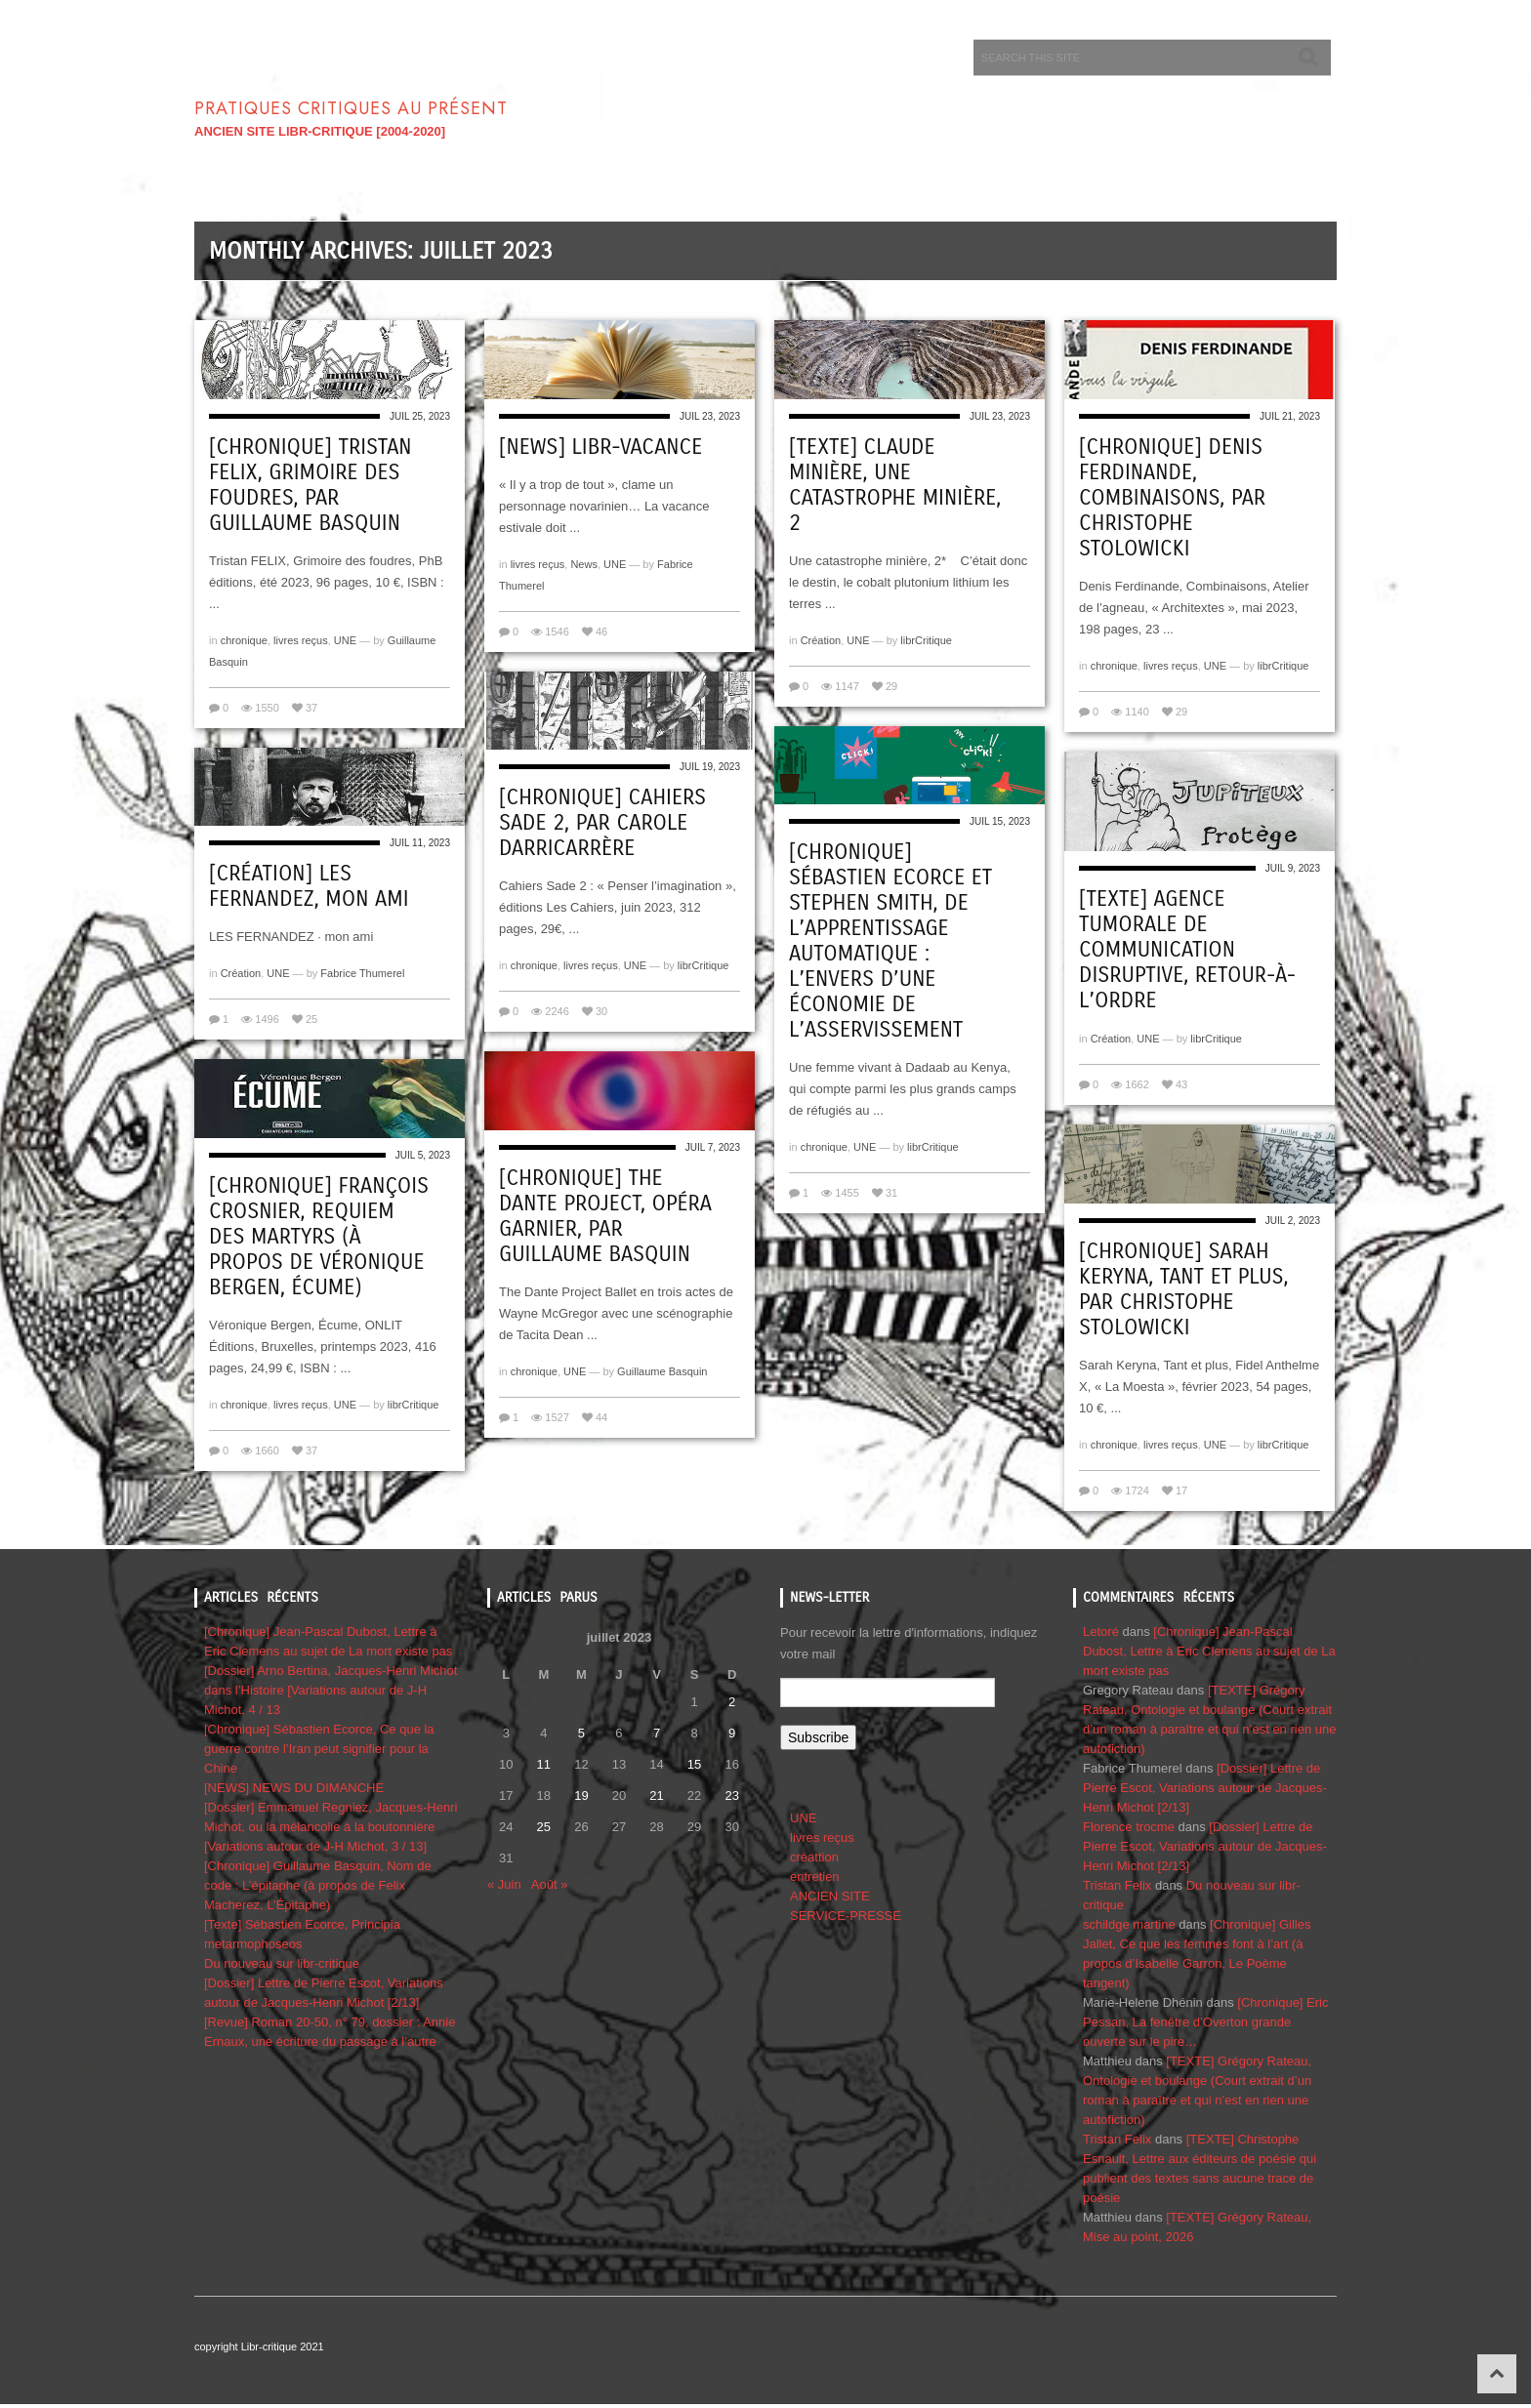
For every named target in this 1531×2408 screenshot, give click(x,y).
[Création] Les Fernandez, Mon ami (308, 886)
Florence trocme (1129, 1826)
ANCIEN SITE (830, 1896)
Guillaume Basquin (662, 1371)
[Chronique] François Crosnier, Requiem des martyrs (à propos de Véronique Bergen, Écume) (319, 1236)
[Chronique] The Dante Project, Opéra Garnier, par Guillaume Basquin (605, 1216)
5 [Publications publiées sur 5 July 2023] (581, 1733)
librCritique (926, 640)
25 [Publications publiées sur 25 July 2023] (544, 1826)
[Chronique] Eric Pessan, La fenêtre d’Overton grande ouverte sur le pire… (1205, 2022)
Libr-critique (389, 68)
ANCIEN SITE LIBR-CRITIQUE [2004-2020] (319, 131)
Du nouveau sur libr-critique (281, 1963)
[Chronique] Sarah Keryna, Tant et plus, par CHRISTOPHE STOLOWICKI (1184, 1289)
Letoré (1101, 1631)
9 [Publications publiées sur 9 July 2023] (731, 1733)
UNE (345, 640)
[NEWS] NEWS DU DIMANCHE (294, 1787)
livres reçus (300, 640)
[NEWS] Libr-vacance (600, 447)
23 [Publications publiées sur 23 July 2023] (731, 1795)
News (584, 564)
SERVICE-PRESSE (845, 1915)
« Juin (504, 1884)
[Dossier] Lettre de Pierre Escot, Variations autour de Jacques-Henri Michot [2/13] (1205, 1788)
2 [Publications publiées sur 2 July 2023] (731, 1701)
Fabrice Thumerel (362, 973)
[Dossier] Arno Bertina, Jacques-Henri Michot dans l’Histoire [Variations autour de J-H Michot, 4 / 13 (330, 1690)
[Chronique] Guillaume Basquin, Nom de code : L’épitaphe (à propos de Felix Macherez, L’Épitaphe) (318, 1885)
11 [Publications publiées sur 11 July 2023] (544, 1764)
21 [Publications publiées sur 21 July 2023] (656, 1795)
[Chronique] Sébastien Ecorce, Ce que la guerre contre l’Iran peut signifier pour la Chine (319, 1748)
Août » (549, 1884)
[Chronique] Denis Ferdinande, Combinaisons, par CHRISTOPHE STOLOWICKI (1172, 497)
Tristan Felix (1117, 1885)
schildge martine (1129, 1924)
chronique (244, 640)
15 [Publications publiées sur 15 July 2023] (694, 1764)
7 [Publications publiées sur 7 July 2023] (656, 1733)
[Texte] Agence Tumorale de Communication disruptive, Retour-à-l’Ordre (1187, 949)
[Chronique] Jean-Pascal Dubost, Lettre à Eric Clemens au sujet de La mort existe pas (1209, 1651)
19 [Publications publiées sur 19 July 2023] (581, 1795)
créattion (814, 1857)
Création (821, 640)
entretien (815, 1876)
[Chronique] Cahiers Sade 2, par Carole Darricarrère (602, 823)
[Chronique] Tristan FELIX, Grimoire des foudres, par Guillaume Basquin (310, 485)
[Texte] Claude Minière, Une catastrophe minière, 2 (895, 485)
